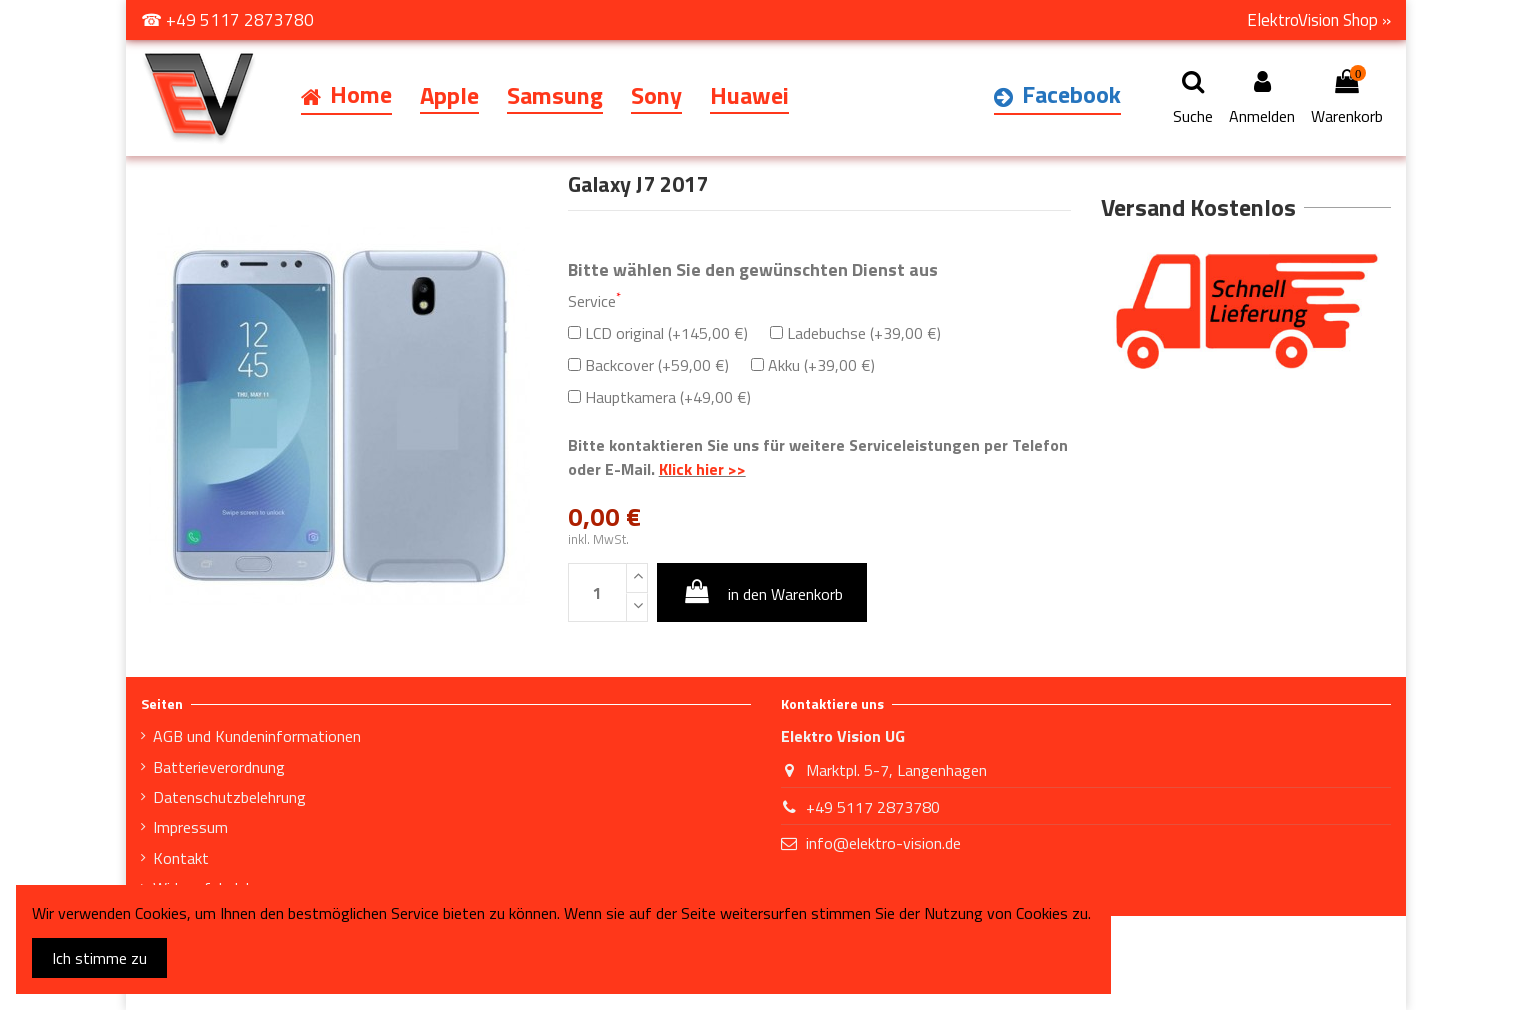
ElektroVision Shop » (1319, 20)
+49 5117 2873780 (873, 807)
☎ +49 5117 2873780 (227, 20)
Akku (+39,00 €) (813, 365)
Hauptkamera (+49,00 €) (659, 397)
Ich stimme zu (99, 958)
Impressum (190, 827)
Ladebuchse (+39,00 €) (855, 333)
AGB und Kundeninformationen (257, 736)
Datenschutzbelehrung (229, 797)
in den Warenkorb (762, 592)
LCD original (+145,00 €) (658, 333)
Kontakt (181, 858)
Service (594, 301)
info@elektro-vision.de (883, 843)
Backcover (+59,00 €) (648, 365)
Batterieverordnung (219, 767)
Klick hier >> (702, 469)
